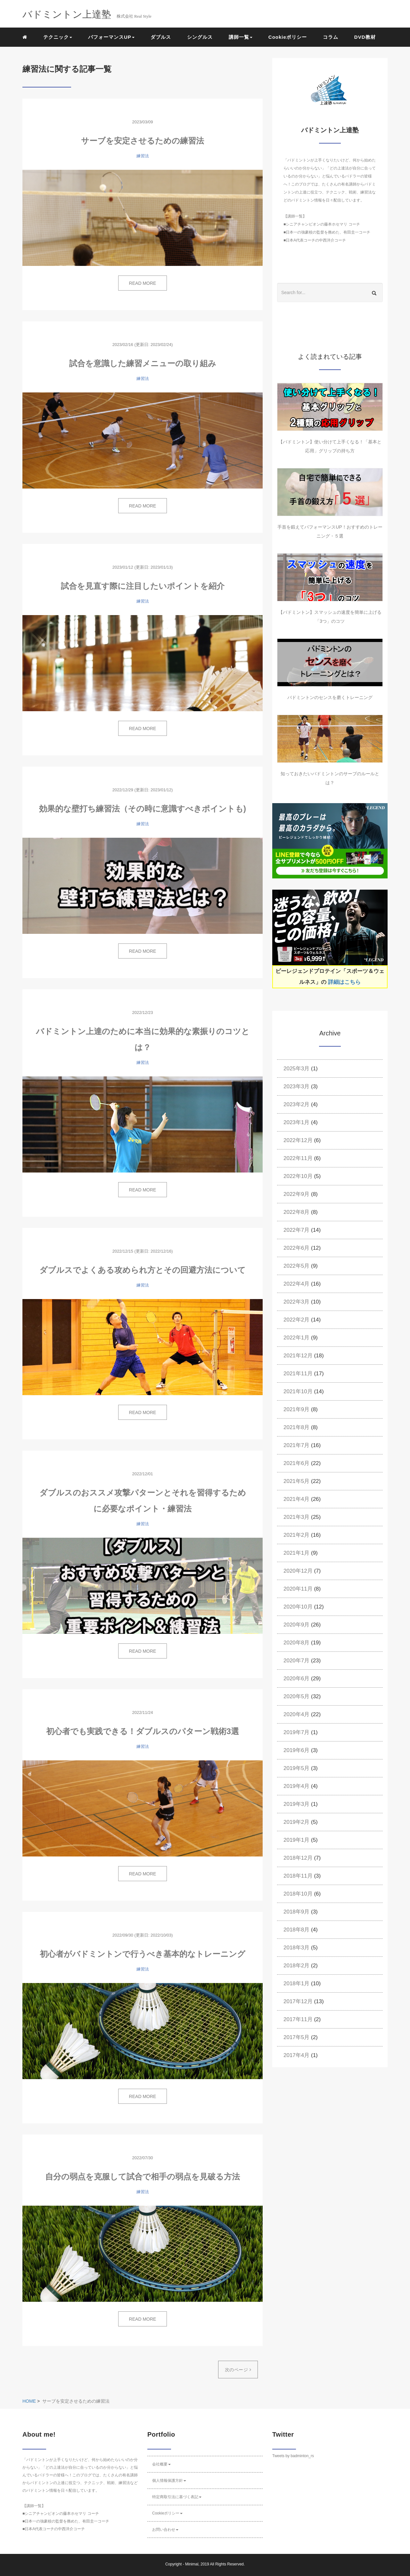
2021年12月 (298, 1356)
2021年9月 (296, 1409)
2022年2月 (296, 1320)
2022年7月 (296, 1230)
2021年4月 (296, 1499)
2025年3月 (296, 1069)
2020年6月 (296, 1678)
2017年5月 (296, 2037)
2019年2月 (296, 1822)
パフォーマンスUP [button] (111, 37)
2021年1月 (296, 1553)
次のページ (238, 2369)
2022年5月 (296, 1266)
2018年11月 (298, 1876)
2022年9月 (296, 1194)
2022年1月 (296, 1338)
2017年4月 (296, 2055)
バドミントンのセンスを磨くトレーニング (330, 697)
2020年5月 (296, 1696)
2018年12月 (298, 1858)
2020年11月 (298, 1589)
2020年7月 (296, 1661)
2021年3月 (296, 1517)
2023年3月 (296, 1086)
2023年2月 (296, 1104)
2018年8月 (296, 1930)
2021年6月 (296, 1463)
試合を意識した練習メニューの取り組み (142, 363)
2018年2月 (296, 1966)
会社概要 (161, 2464)
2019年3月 (296, 1804)
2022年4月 (296, 1284)
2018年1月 (296, 1983)
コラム (330, 37)
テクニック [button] (57, 37)
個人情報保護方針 (169, 2480)
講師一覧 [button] (240, 37)
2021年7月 (296, 1445)
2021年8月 (296, 1427)
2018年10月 (298, 1894)
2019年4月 (296, 1786)
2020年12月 (298, 1571)
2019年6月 (296, 1750)
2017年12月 (298, 2001)
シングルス (200, 37)
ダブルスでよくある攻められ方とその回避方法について (142, 1269)
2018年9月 (296, 1912)
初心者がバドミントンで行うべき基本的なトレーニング (142, 1953)
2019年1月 (296, 1840)
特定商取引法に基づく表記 (176, 2497)
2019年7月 (296, 1732)
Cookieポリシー (287, 37)
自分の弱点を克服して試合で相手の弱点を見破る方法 (142, 2176)
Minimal (191, 2564)
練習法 (142, 155)
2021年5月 (296, 1481)
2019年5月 (296, 1768)
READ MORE (142, 283)
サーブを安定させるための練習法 (142, 140)
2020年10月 (298, 1607)
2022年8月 (296, 1212)
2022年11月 (298, 1158)
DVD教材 (365, 37)
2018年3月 (296, 1948)
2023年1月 (296, 1122)
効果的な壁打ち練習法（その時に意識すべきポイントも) (142, 808)
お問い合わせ (165, 2529)
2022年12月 (298, 1140)
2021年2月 (296, 1535)
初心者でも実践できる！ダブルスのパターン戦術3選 (142, 1731)
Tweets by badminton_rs (293, 2456)
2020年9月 (296, 1625)
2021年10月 (298, 1391)
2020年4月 (296, 1714)
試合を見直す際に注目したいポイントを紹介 (143, 585)
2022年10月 (298, 1176)
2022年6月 (296, 1248)
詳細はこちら (344, 982)
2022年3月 (296, 1302)
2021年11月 (298, 1373)
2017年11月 (298, 2019)
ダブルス (161, 37)
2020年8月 (296, 1643)
